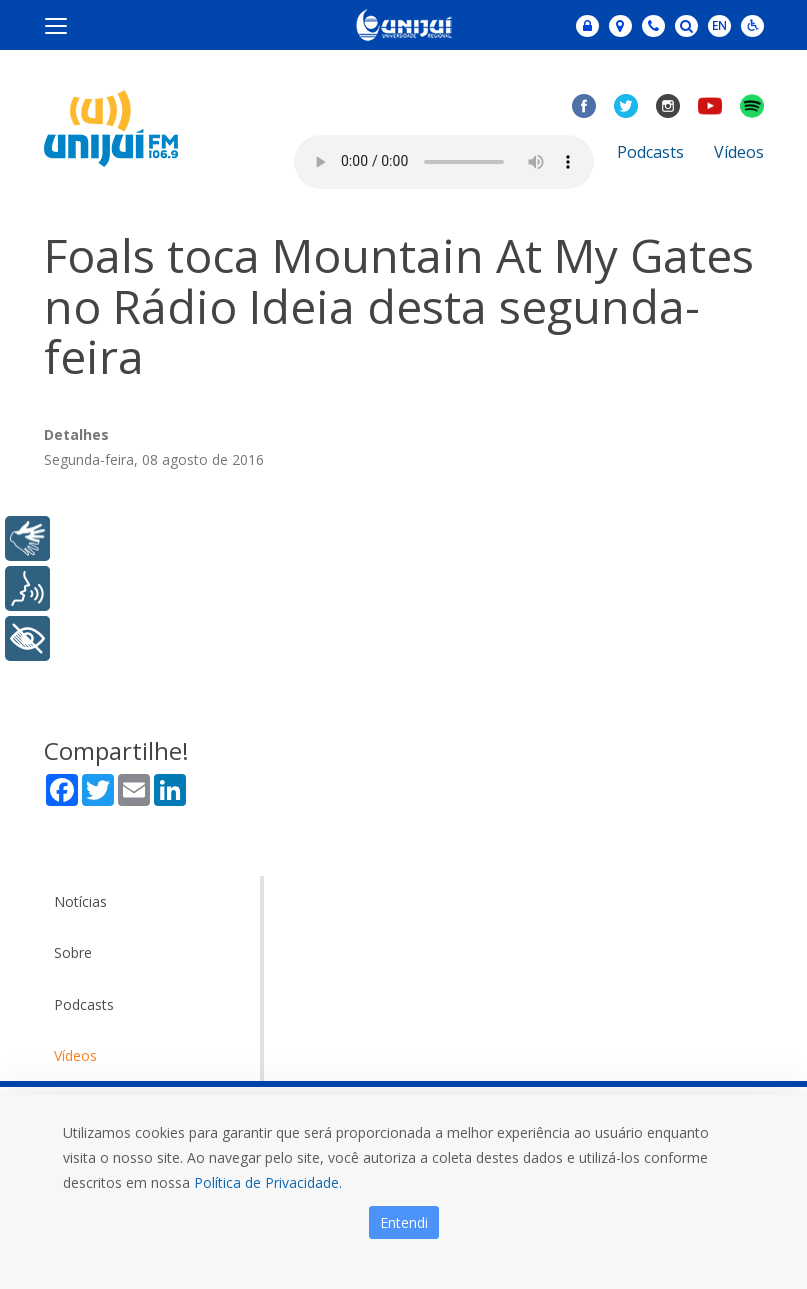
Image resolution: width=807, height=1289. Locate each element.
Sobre (73, 952)
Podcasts (650, 152)
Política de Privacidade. (268, 1182)
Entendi (404, 1222)
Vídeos (739, 152)
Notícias (80, 901)
